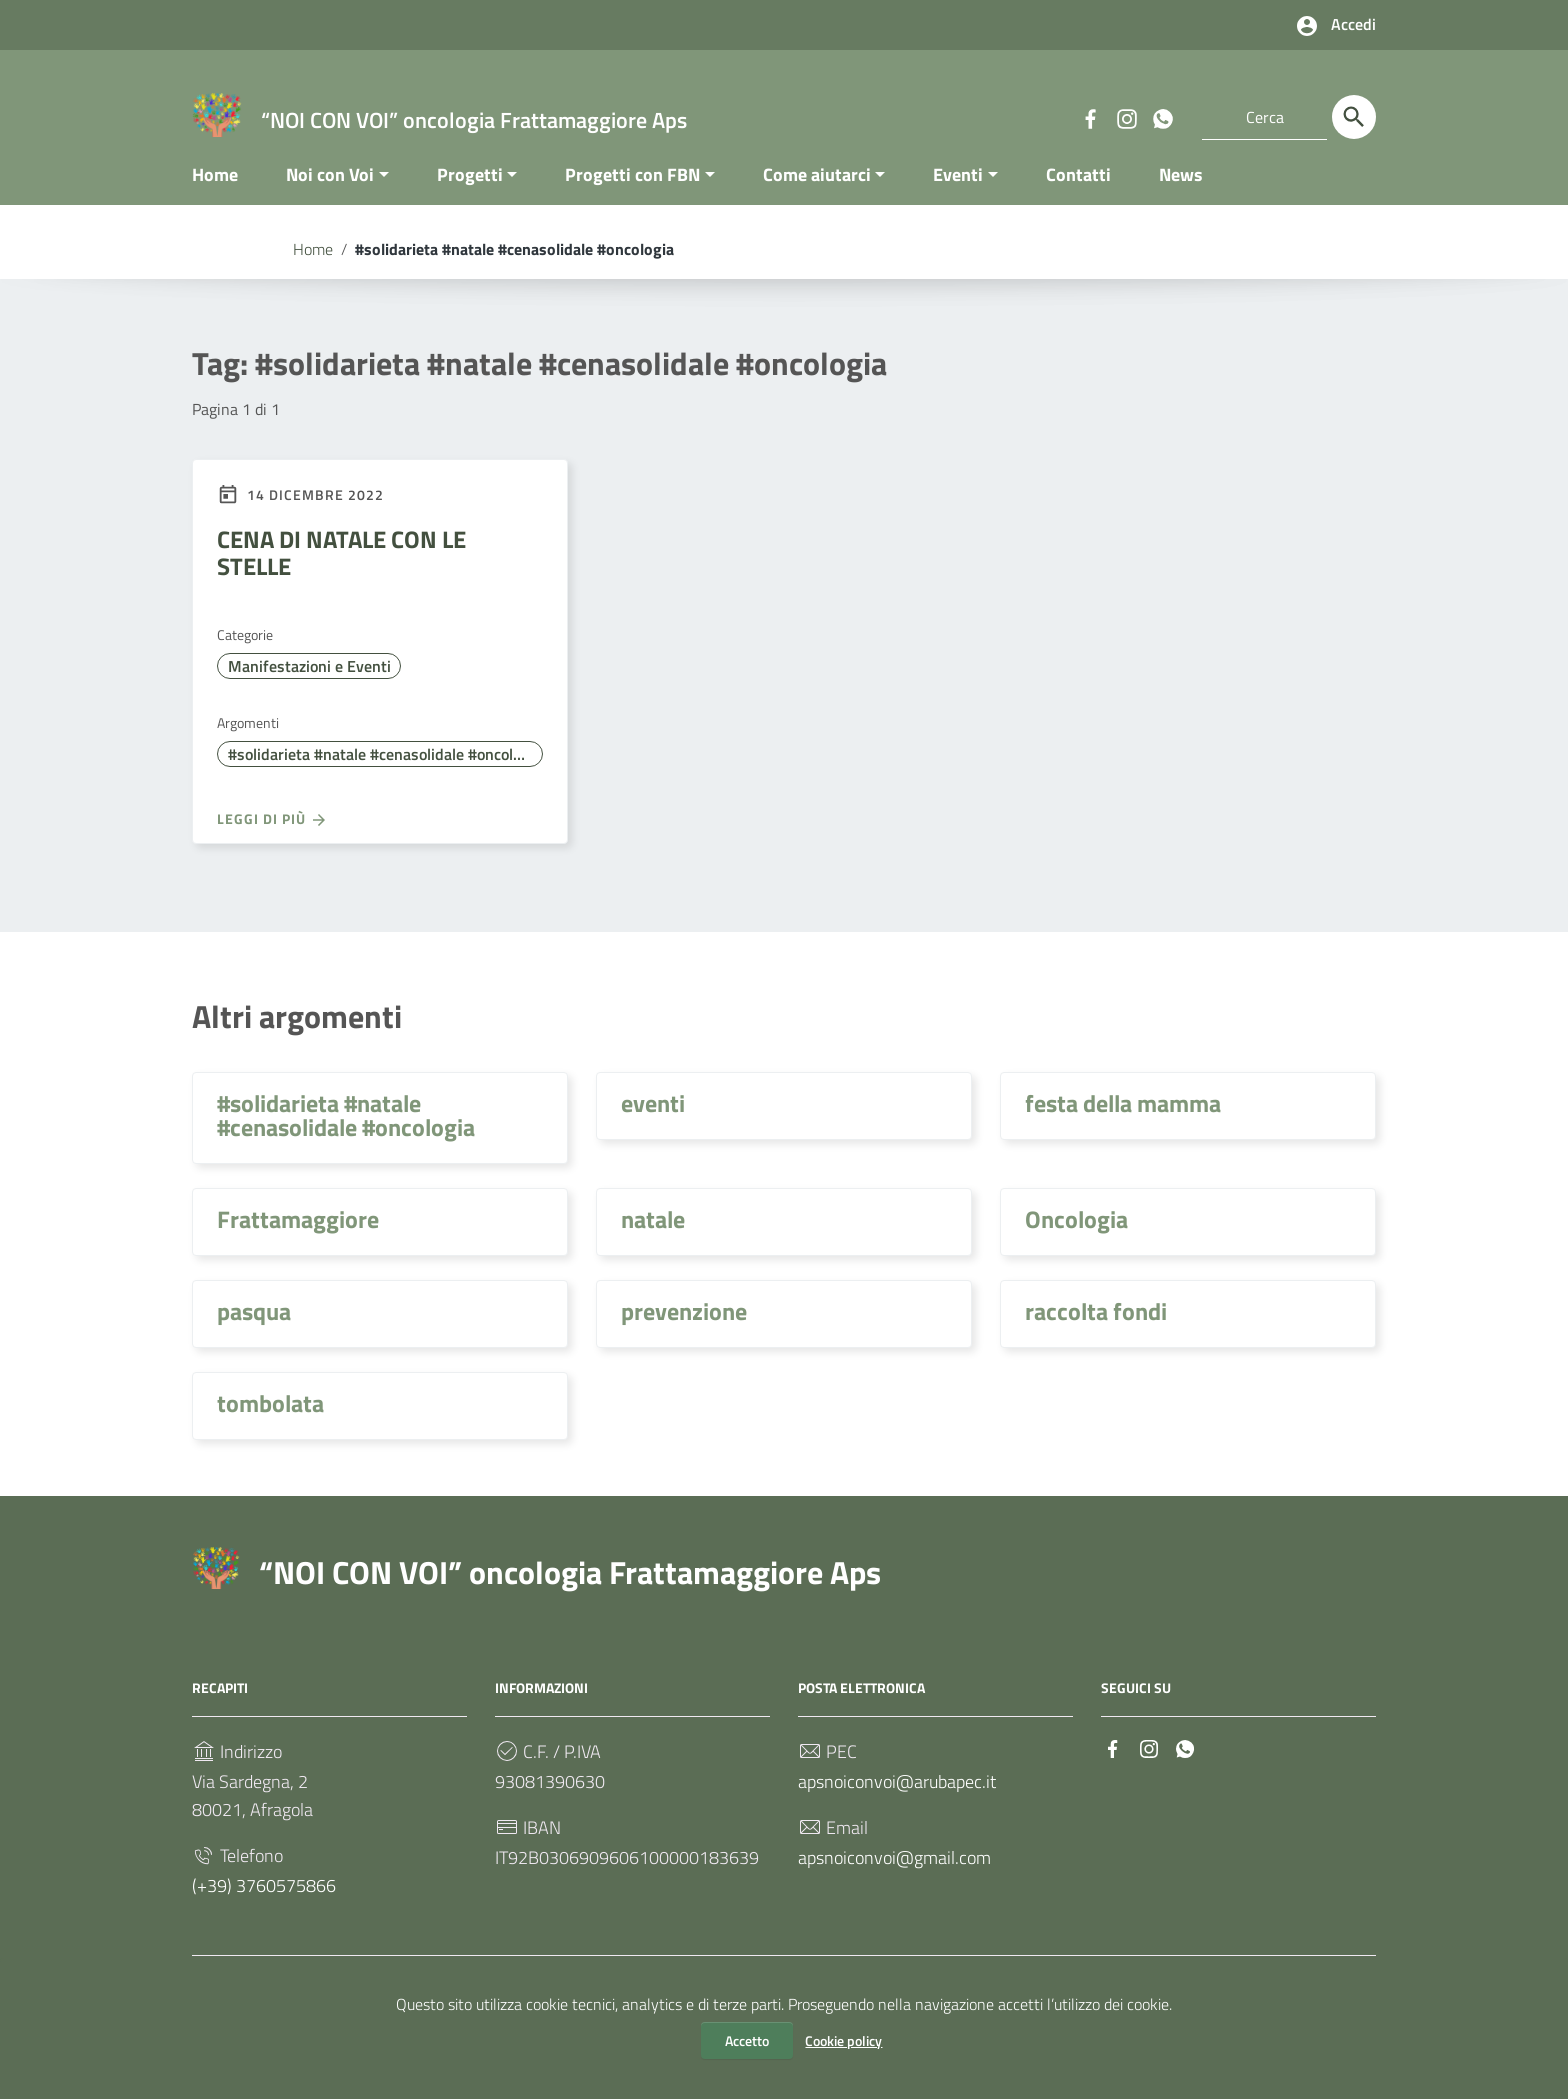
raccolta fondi (1096, 1331)
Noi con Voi (330, 193)
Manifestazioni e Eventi (309, 686)
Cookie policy (843, 2040)
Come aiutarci (817, 193)
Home (215, 193)
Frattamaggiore (298, 1239)
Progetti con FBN (632, 193)
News (1181, 193)
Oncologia (1076, 1239)
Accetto (747, 2040)
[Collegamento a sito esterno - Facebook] (1090, 117)
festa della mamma (1123, 1123)
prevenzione (684, 1331)
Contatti (1078, 193)
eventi (653, 1123)
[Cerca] (1354, 117)
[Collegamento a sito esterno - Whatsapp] (1162, 117)
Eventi (958, 193)
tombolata (270, 1423)
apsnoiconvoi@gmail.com (894, 1877)
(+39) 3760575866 (264, 1905)
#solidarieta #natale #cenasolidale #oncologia (384, 774)
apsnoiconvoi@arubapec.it (897, 1801)
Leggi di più (272, 838)
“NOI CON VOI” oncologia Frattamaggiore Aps (570, 1592)
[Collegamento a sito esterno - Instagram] (1126, 117)
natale (653, 1239)
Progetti (470, 193)
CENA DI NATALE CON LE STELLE (341, 572)
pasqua (254, 1331)
